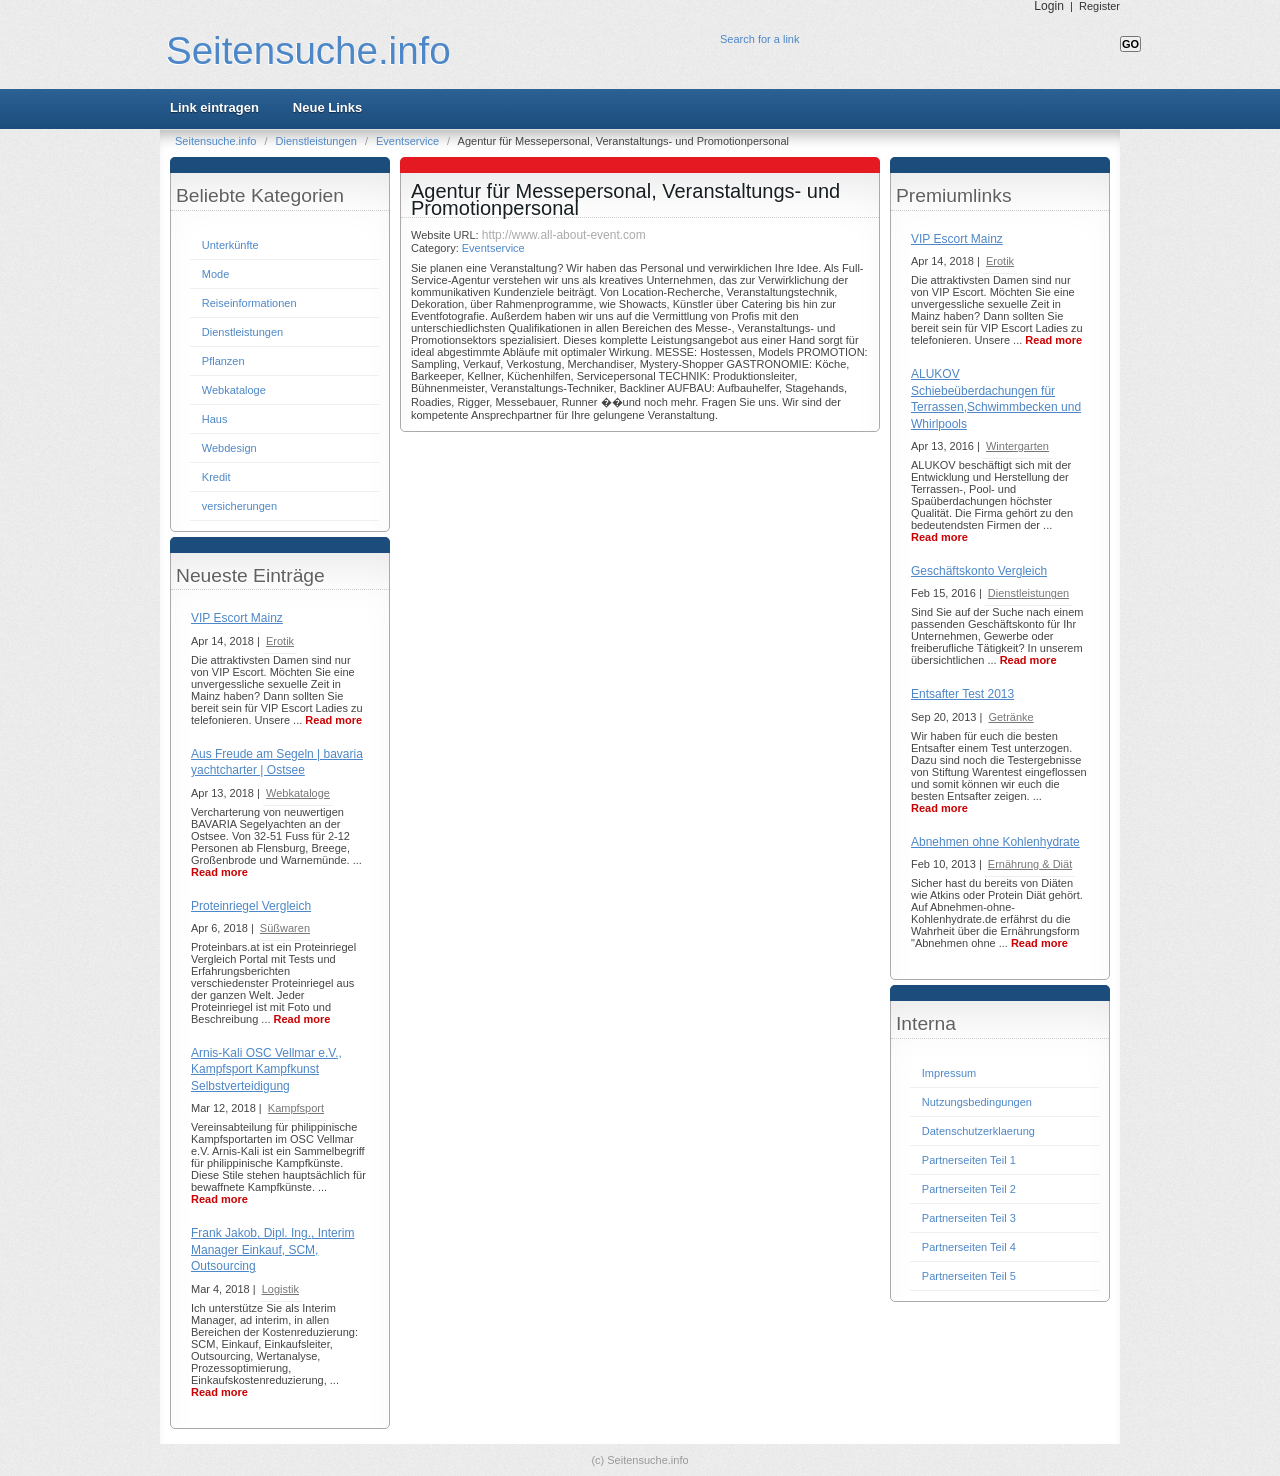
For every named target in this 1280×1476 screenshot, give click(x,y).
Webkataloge (234, 390)
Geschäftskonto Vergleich (979, 571)
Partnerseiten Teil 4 (969, 1247)
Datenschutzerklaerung (978, 1131)
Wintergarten (1017, 446)
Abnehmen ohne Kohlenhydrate (995, 842)
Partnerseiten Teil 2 (969, 1189)
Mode (216, 274)
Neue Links (327, 107)
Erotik (280, 641)
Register (1099, 6)
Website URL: (446, 235)
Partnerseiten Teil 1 (969, 1160)
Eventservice (409, 141)
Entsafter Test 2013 (962, 694)
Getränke (1010, 717)
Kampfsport (296, 1108)
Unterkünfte (230, 245)
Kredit (216, 477)
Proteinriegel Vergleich (251, 906)
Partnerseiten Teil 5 (969, 1276)
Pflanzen (223, 361)
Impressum (949, 1073)
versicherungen (239, 506)
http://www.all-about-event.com (564, 235)
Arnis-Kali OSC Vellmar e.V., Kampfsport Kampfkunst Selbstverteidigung (266, 1069)
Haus (215, 419)
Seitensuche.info (308, 50)
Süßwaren (285, 928)
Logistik (280, 1289)
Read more (333, 720)
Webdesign (229, 448)
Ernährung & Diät (1030, 864)
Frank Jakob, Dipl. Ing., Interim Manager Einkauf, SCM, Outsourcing (272, 1249)
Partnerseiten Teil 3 (969, 1218)
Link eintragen (214, 107)
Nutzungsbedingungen (977, 1102)
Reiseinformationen (249, 303)
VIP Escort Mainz (237, 618)
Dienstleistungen (318, 141)
